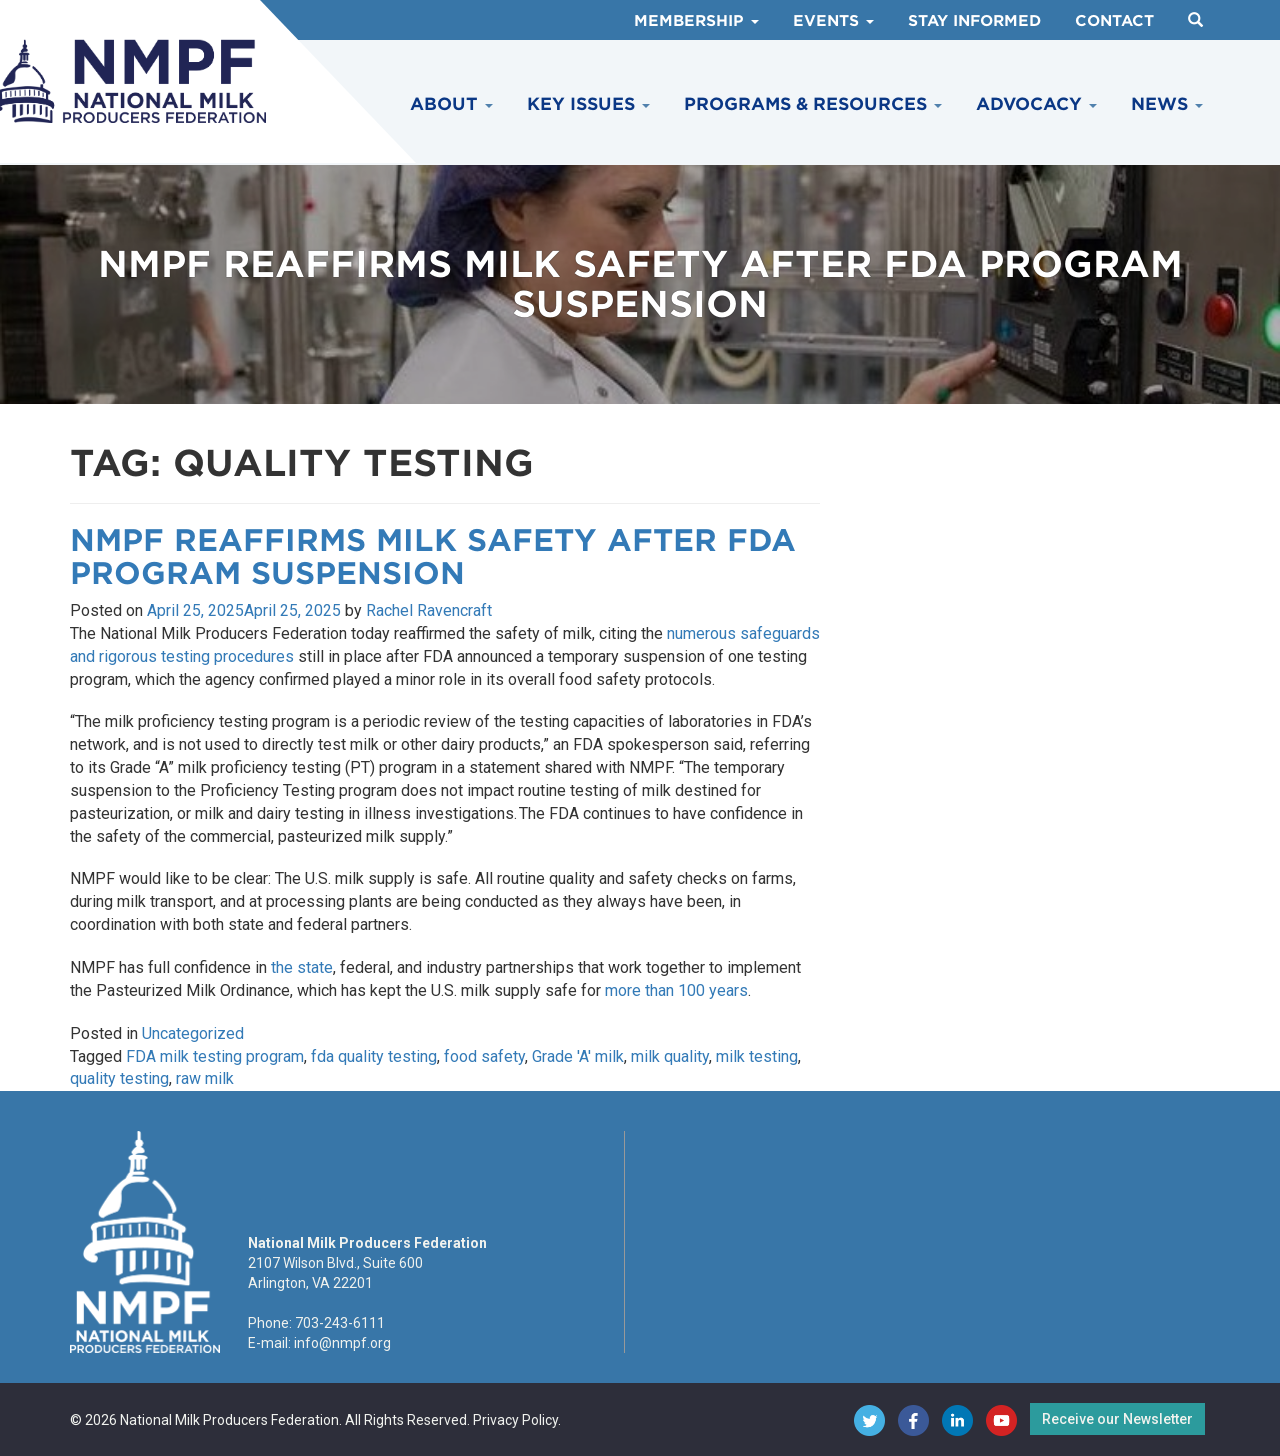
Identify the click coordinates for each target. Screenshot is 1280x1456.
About (451, 104)
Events (833, 21)
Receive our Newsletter (1117, 1419)
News (1167, 104)
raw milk (205, 1078)
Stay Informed (974, 21)
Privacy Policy (515, 1420)
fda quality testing (374, 1056)
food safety (484, 1056)
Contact (1114, 21)
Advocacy (1036, 104)
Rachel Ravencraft (429, 610)
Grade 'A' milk (578, 1056)
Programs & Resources (813, 104)
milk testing (757, 1056)
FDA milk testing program (215, 1056)
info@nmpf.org (342, 1343)
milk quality (670, 1056)
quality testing (119, 1078)
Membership (696, 21)
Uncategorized (193, 1033)
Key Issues (588, 104)
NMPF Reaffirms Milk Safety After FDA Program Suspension (433, 556)
